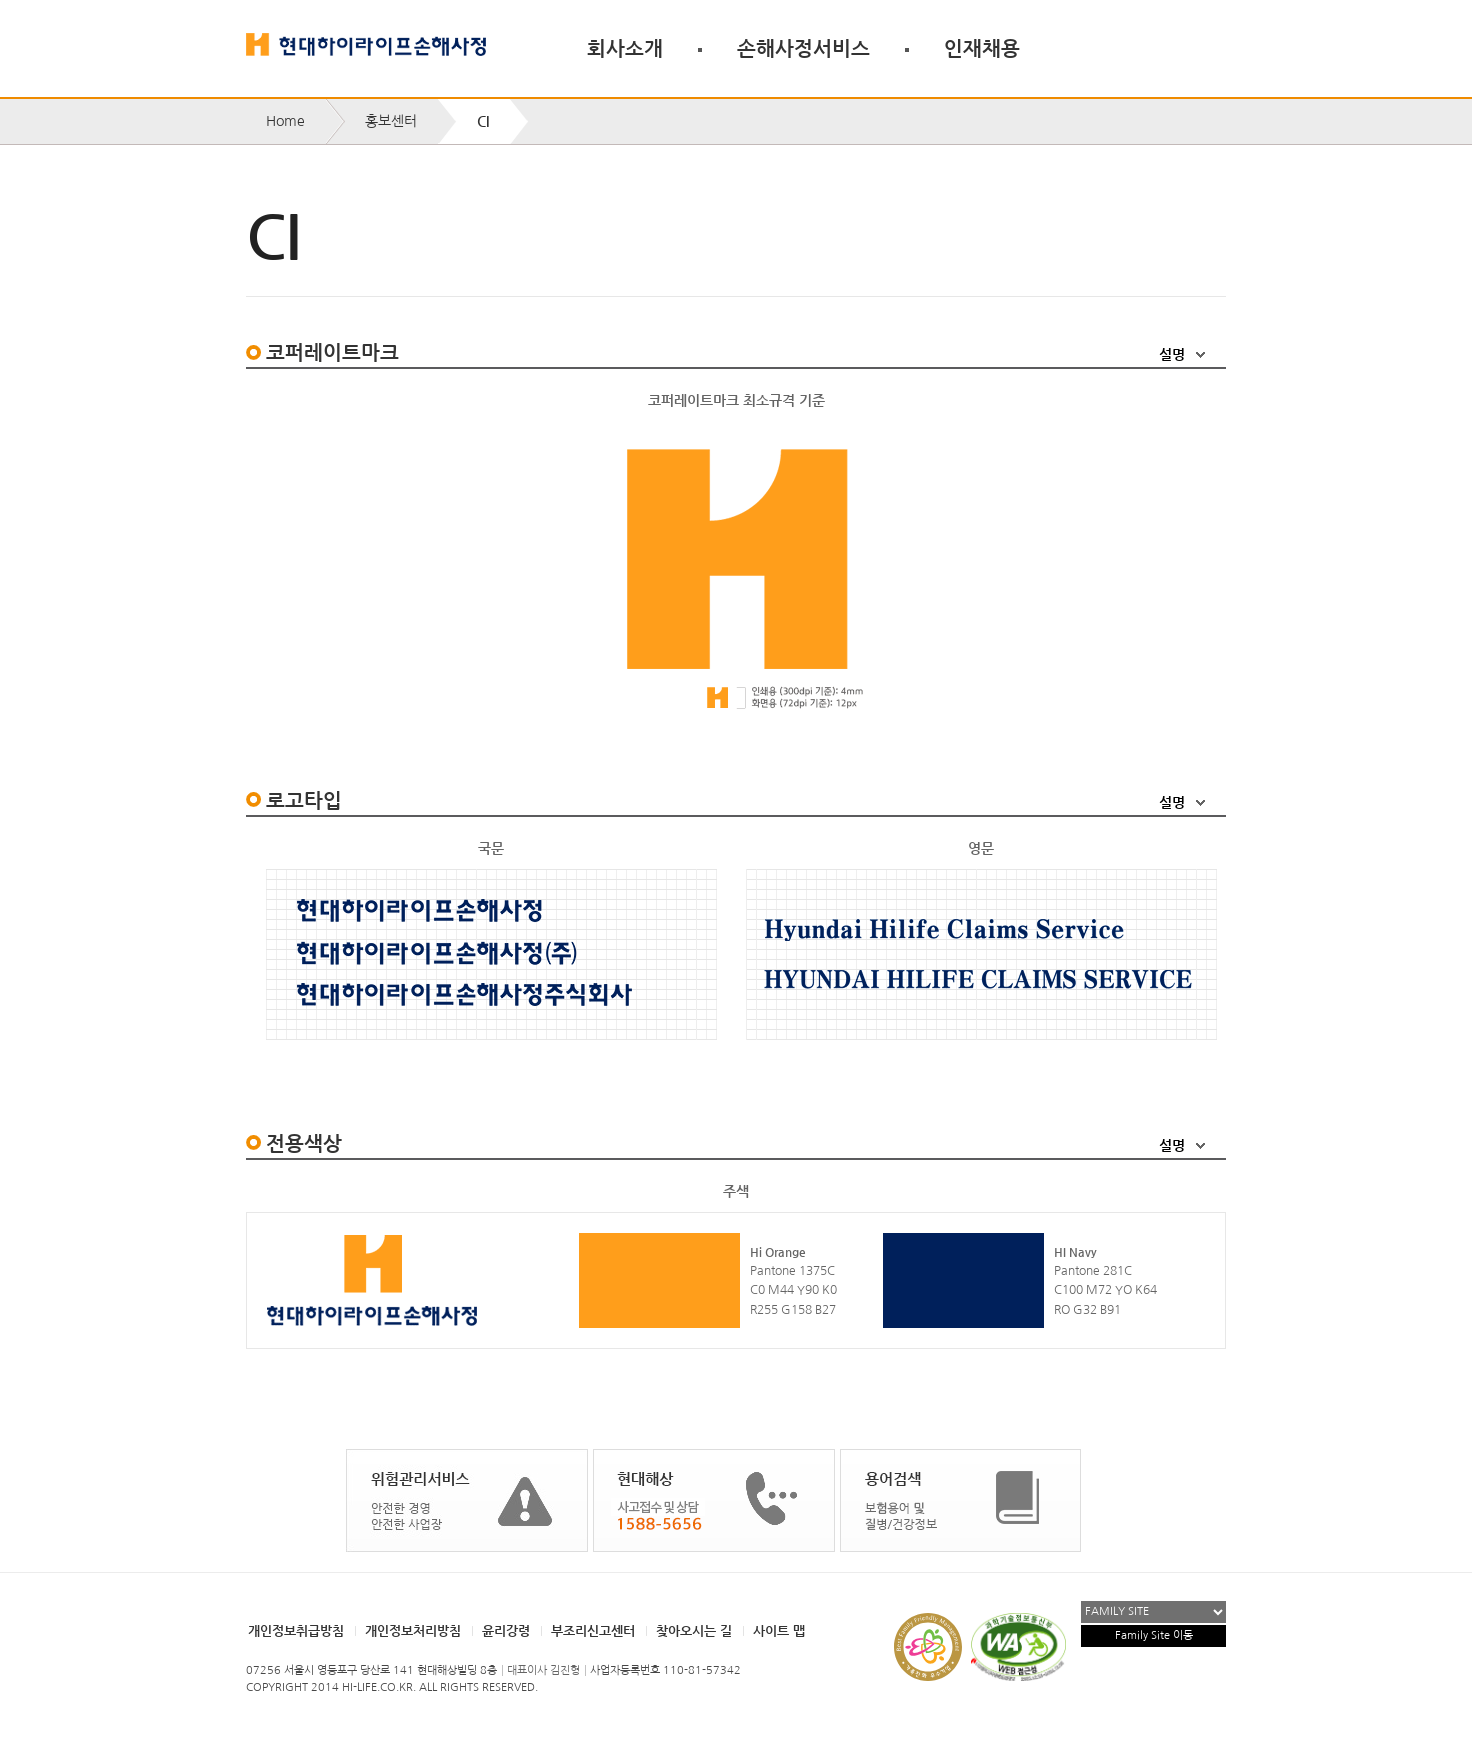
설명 (1172, 354)
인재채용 (982, 48)
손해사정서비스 (803, 48)
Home (285, 121)
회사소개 (625, 48)
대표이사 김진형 (543, 1670)
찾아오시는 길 (694, 1630)
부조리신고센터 (593, 1630)
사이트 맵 (779, 1630)
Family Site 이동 (1154, 1635)
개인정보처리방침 (413, 1630)
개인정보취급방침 (296, 1630)
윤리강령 (506, 1630)
